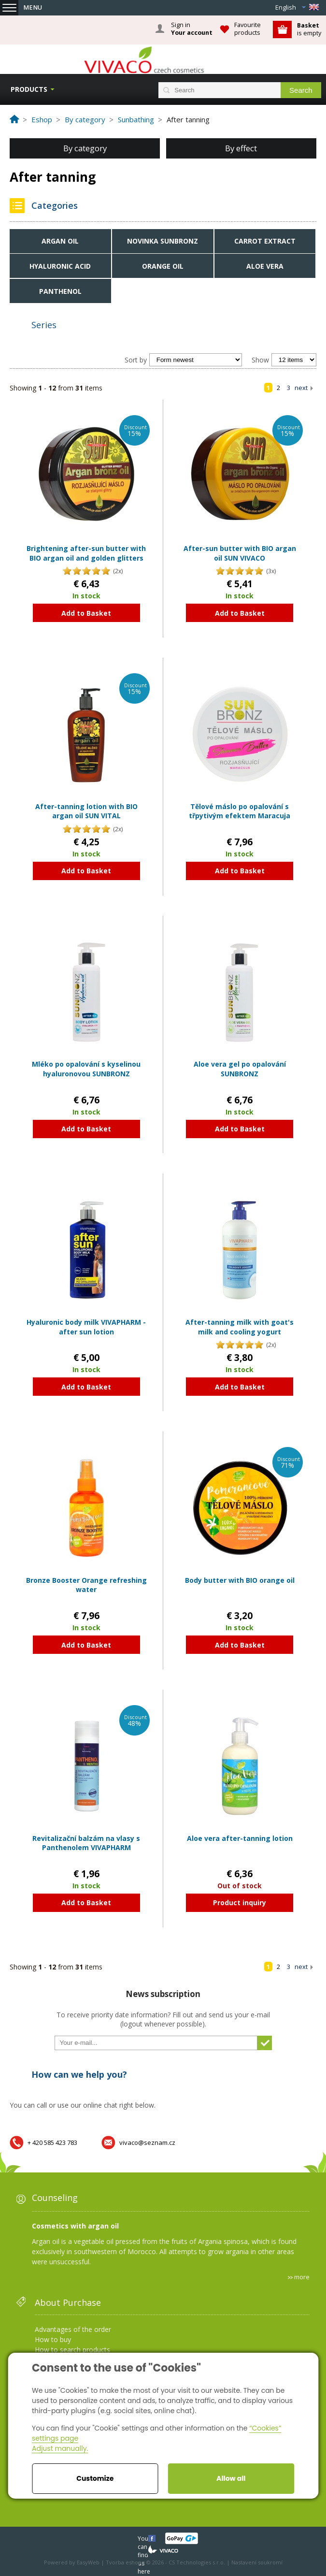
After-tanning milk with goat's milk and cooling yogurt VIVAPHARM (239, 1331)
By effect (241, 148)
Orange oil (163, 266)
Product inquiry (239, 1902)
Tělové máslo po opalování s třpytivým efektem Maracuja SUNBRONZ (239, 816)
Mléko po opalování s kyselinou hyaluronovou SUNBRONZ (86, 1068)
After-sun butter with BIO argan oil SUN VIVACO (240, 553)
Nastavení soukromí (257, 2562)
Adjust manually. (60, 2448)
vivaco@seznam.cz (147, 2142)
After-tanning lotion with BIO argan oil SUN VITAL (86, 811)
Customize (94, 2478)
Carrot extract (265, 241)
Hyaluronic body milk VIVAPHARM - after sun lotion (86, 1326)
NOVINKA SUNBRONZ (162, 241)
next (301, 387)
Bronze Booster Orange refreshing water (86, 1585)
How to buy (53, 2339)
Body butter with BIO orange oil (240, 1580)
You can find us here (144, 2538)
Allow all (230, 2478)
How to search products (72, 2349)
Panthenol (60, 291)
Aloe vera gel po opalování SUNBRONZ (240, 1068)
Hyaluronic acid (60, 266)
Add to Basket (86, 613)
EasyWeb (88, 2562)
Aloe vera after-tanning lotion (240, 1838)
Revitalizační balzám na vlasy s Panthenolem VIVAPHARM (86, 1843)
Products (29, 89)
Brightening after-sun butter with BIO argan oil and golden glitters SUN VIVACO (86, 558)
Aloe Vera (264, 266)
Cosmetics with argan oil (75, 2225)
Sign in (192, 29)
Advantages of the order (73, 2329)
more (302, 2276)
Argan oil (60, 241)
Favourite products (247, 29)
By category (85, 148)
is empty (309, 29)
